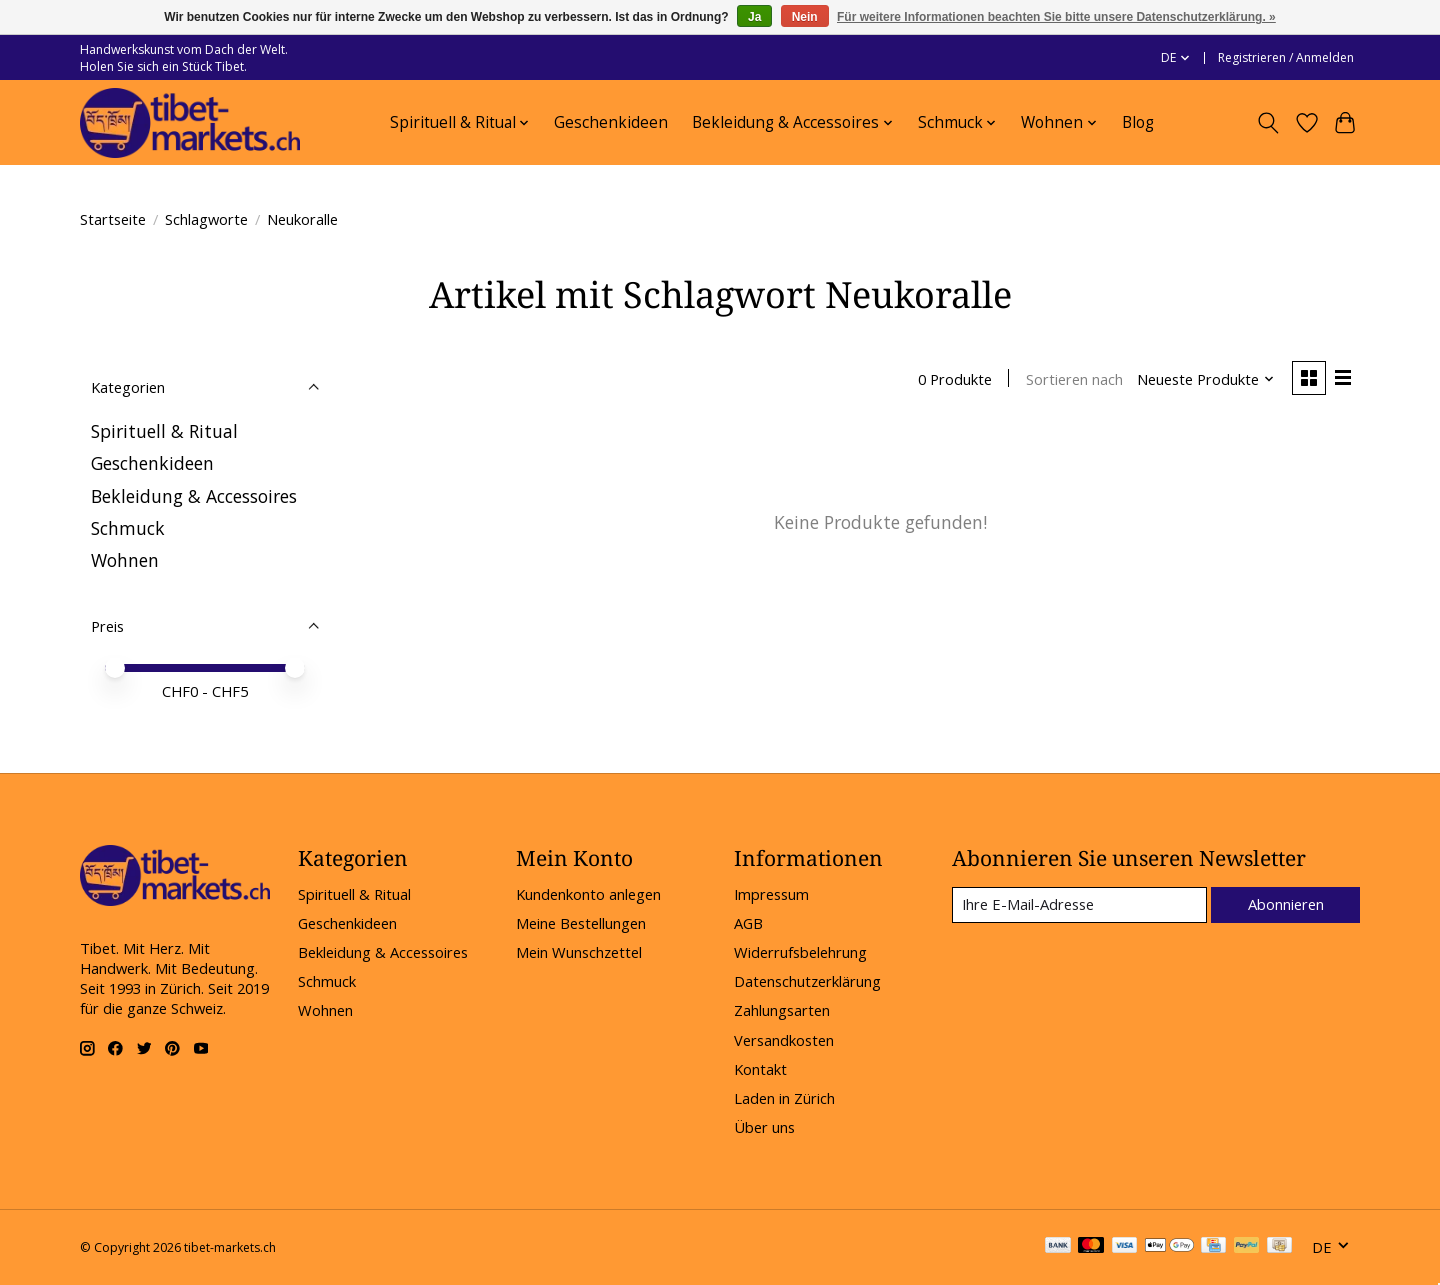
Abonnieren (1285, 904)
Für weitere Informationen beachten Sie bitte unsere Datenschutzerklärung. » (1056, 17)
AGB (748, 923)
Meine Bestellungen (581, 923)
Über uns (764, 1127)
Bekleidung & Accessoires (194, 496)
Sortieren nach (1073, 379)
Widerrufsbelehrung (800, 952)
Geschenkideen (611, 122)
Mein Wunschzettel (579, 952)
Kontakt (760, 1069)
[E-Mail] (1079, 905)
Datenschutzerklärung (807, 981)
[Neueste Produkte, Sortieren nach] (1205, 379)
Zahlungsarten (782, 1010)
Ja (754, 17)
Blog (1138, 122)
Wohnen (125, 560)
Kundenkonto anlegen (588, 894)
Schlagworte (206, 219)
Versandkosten (784, 1040)
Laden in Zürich (784, 1098)
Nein (805, 17)
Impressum (771, 894)
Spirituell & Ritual (164, 431)
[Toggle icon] (1268, 123)
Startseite (113, 219)
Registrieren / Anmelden (1286, 57)
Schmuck (128, 528)
